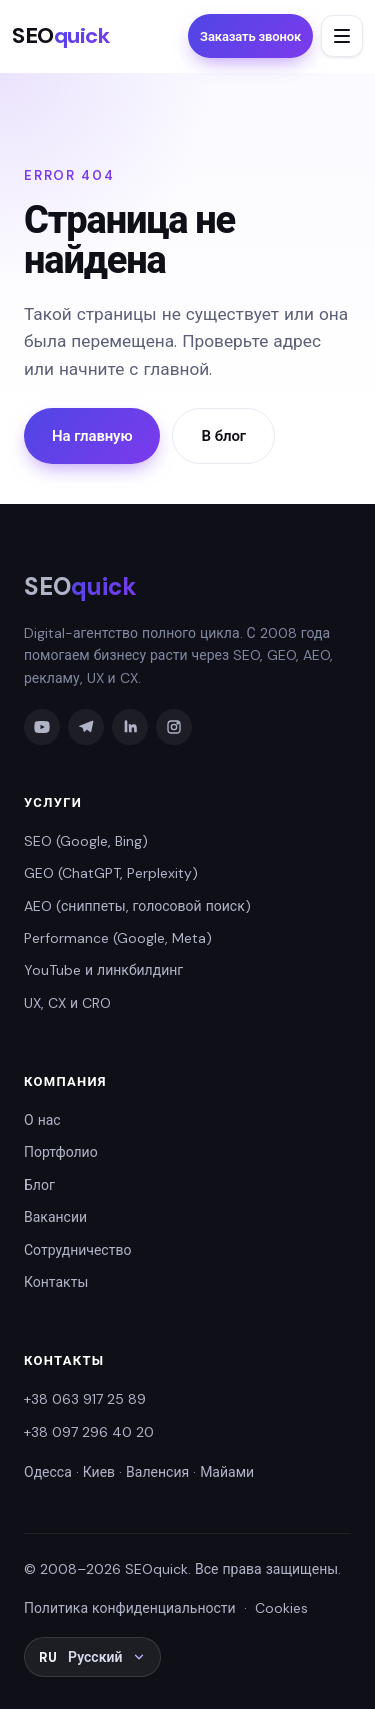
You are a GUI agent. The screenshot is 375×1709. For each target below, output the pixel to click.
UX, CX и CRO (67, 1003)
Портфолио (61, 1152)
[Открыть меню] (342, 36)
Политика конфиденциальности (130, 1608)
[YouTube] (42, 727)
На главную (92, 436)
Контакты (56, 1282)
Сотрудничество (77, 1250)
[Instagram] (174, 727)
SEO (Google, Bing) (86, 841)
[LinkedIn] (130, 727)
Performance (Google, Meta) (118, 938)
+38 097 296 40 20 (89, 1432)
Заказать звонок (250, 36)
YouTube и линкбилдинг (103, 970)
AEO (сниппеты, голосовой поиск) (137, 906)
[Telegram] (86, 727)
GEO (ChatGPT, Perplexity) (111, 873)
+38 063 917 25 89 (85, 1399)
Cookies (281, 1608)
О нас (42, 1120)
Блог (39, 1185)
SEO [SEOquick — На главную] (61, 35)
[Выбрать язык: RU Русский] (92, 1657)
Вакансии (55, 1217)
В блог (223, 436)
